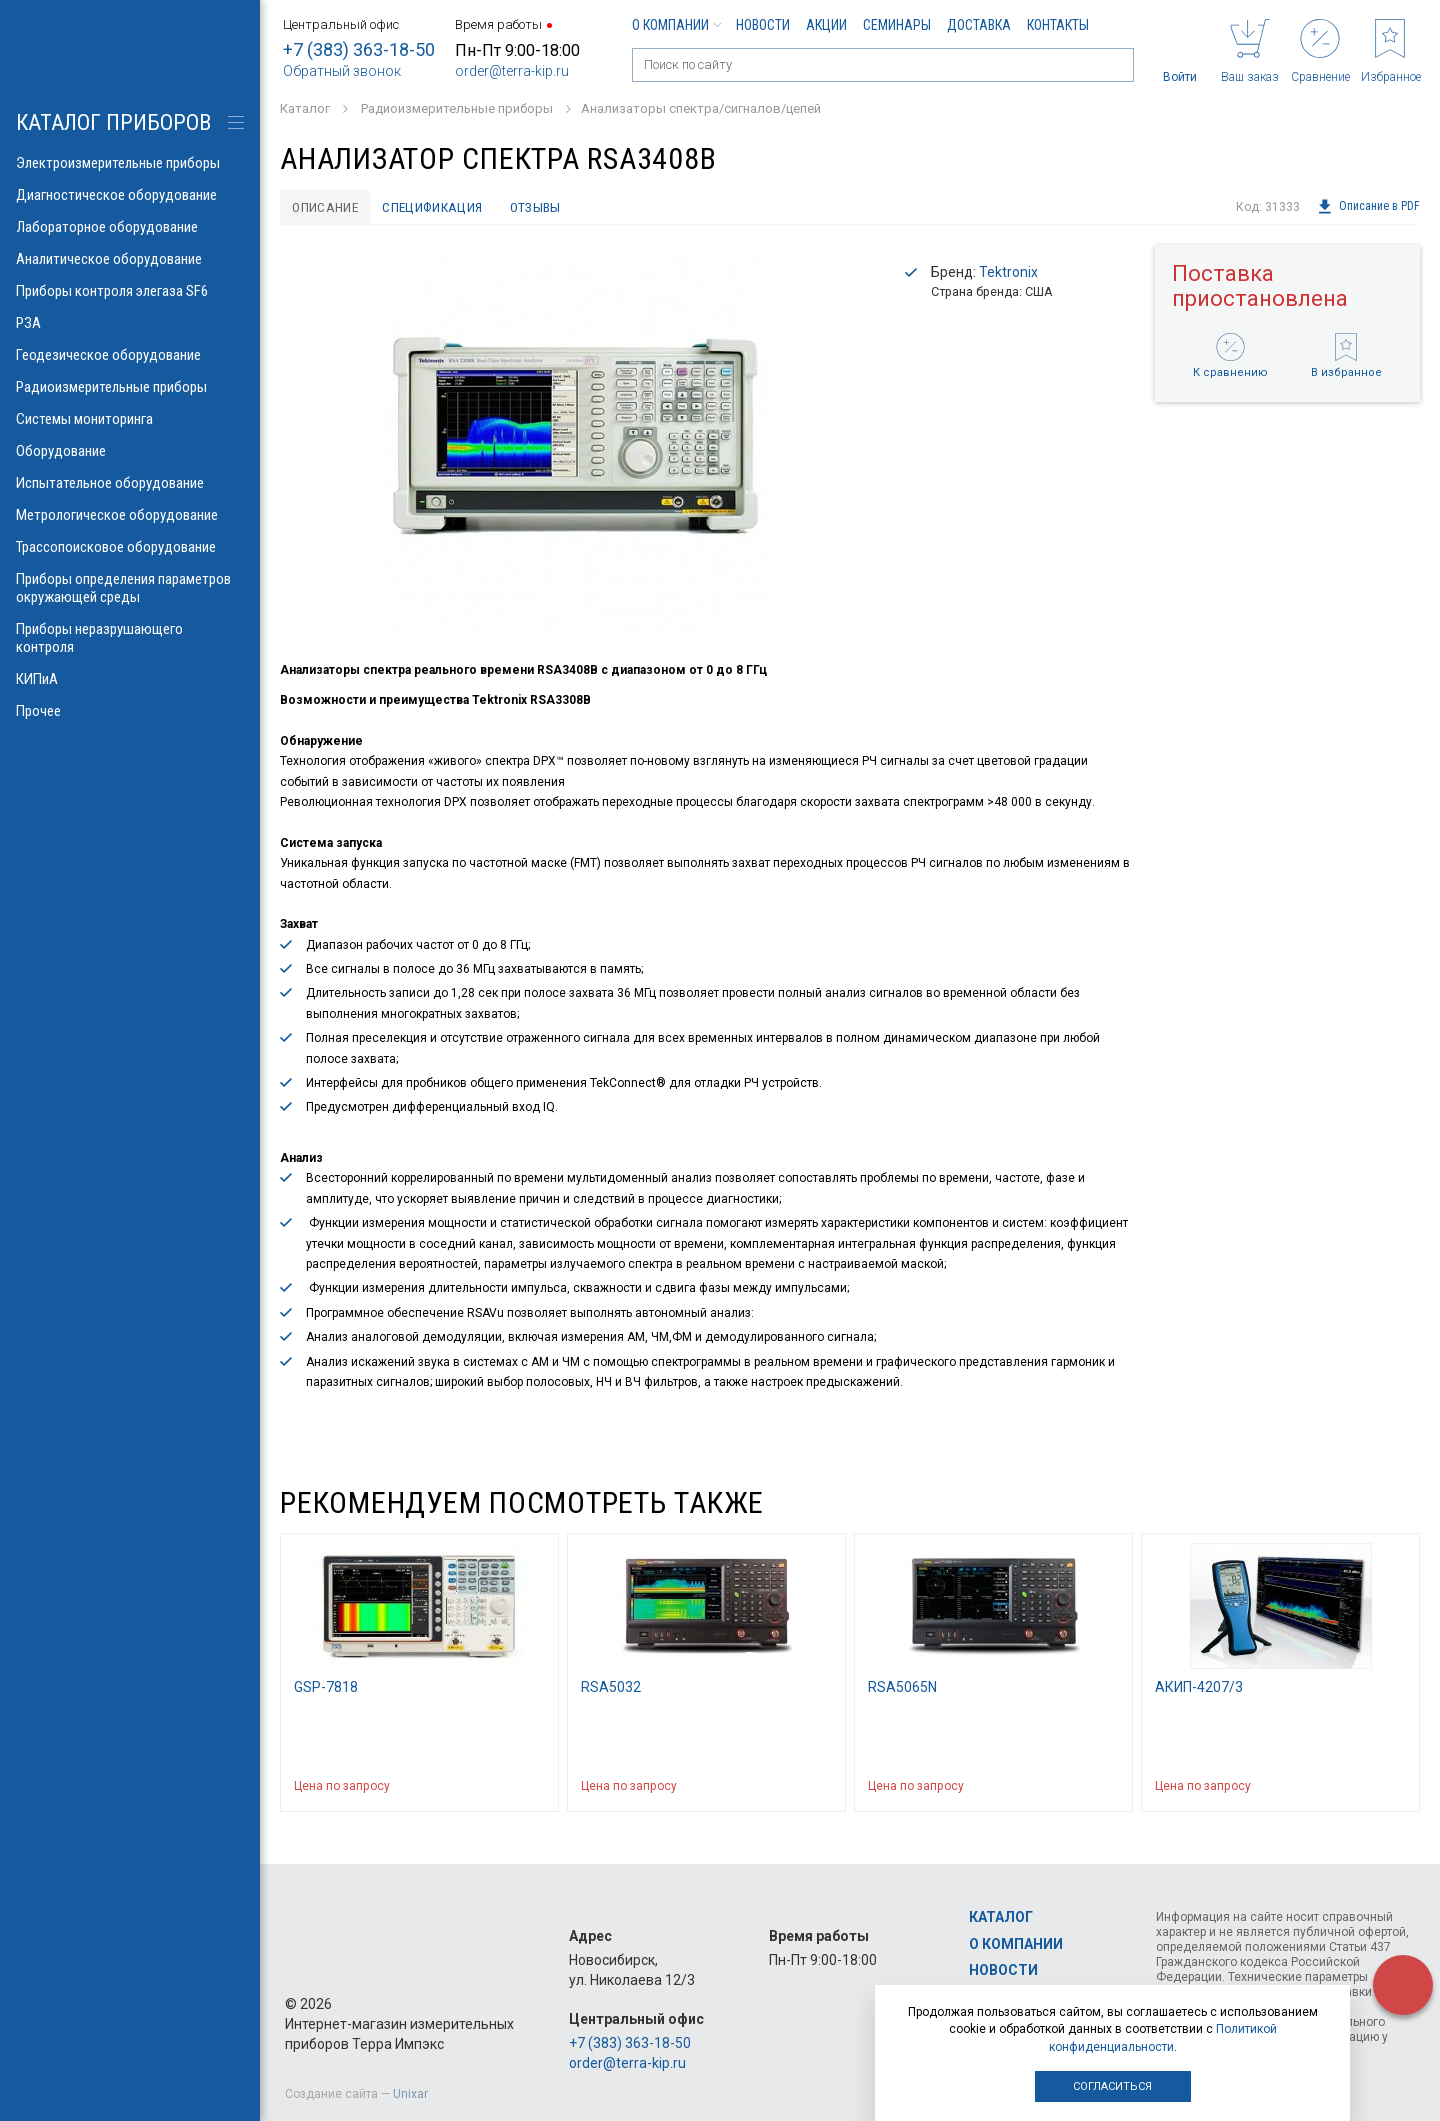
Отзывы (543, 207)
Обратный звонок (342, 71)
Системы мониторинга (130, 419)
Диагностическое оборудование (130, 195)
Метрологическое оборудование (130, 515)
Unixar (410, 2094)
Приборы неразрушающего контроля (130, 638)
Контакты (1058, 25)
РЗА (130, 323)
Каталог (1001, 1917)
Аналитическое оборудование (130, 259)
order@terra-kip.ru (512, 71)
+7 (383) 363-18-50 (359, 49)
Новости (763, 25)
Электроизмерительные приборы (130, 163)
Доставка (979, 25)
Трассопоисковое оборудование (130, 547)
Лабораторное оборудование (130, 227)
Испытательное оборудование (130, 483)
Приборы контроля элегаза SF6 (130, 291)
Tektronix (1008, 273)
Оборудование (130, 451)
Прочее (130, 711)
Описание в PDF (1368, 207)
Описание (326, 207)
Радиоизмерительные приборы (130, 387)
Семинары (897, 25)
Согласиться (1112, 2086)
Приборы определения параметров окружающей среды (130, 588)
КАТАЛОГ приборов (113, 122)
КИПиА (130, 679)
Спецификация (437, 207)
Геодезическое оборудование (130, 355)
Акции (826, 25)
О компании (676, 25)
